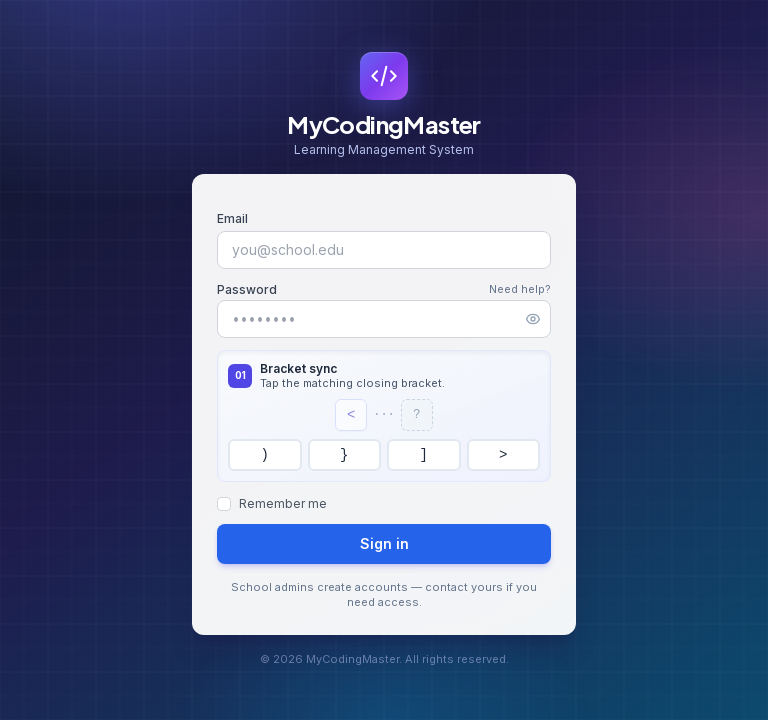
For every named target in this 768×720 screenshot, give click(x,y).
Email (232, 218)
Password (247, 289)
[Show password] (533, 319)
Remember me (283, 503)
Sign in (384, 543)
